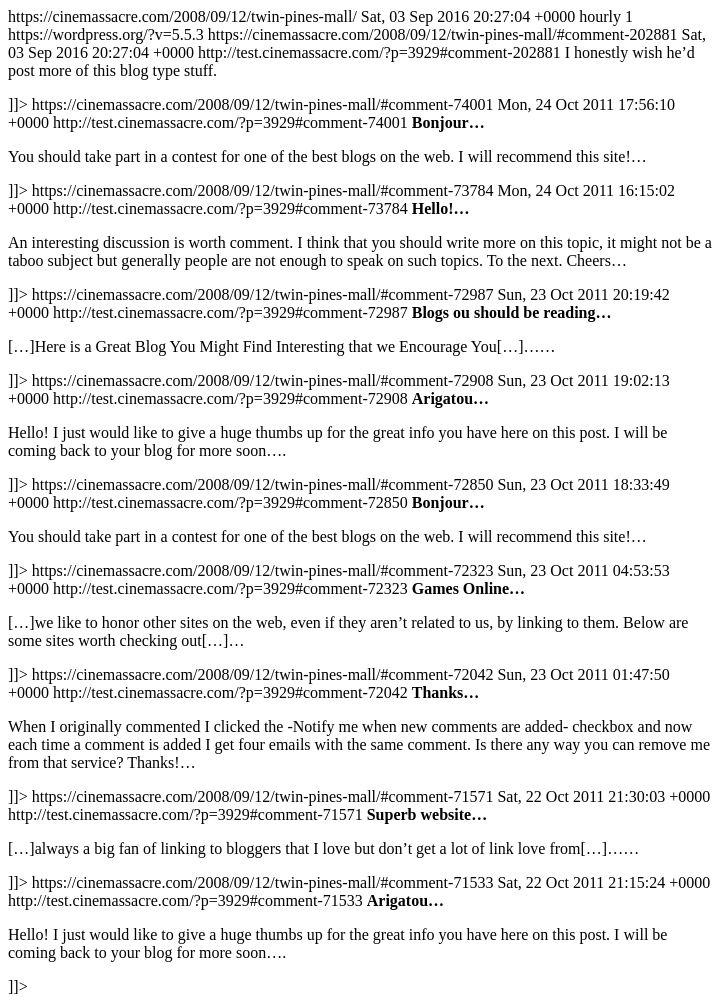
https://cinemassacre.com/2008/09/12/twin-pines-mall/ (360, 501)
